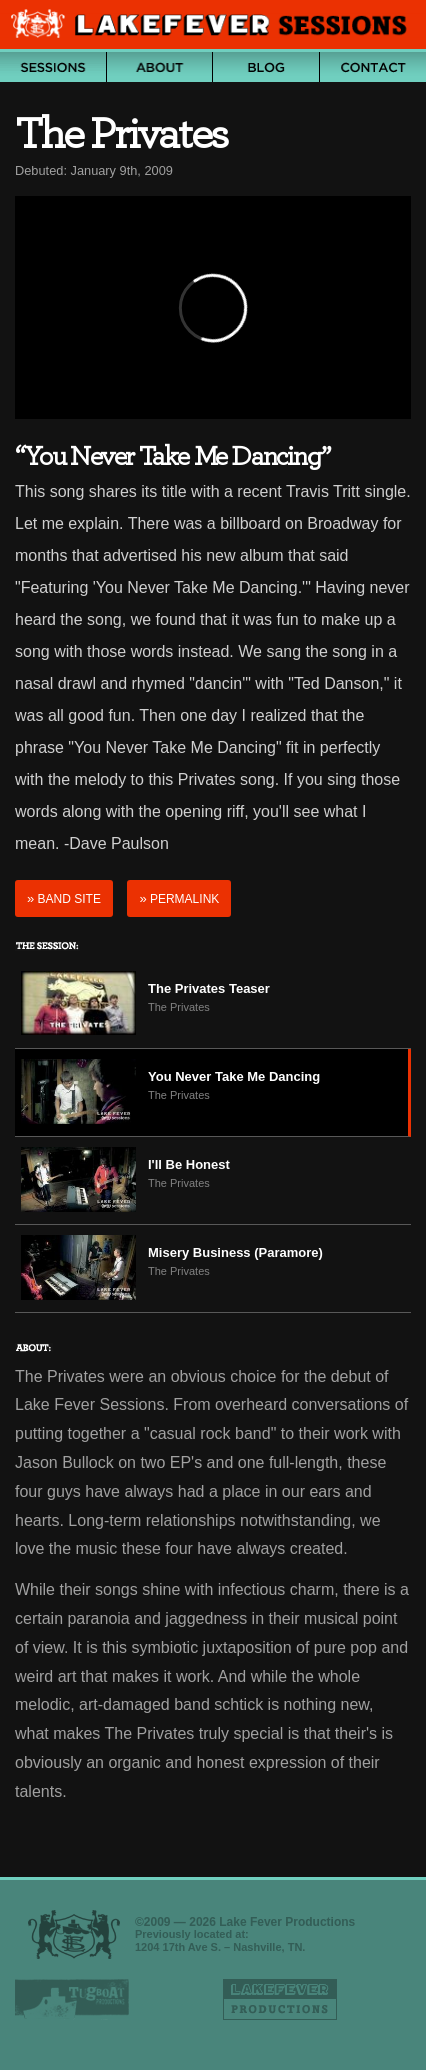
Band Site (64, 898)
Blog (266, 67)
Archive (53, 67)
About (160, 67)
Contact (373, 67)
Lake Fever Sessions (213, 26)
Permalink (179, 898)
